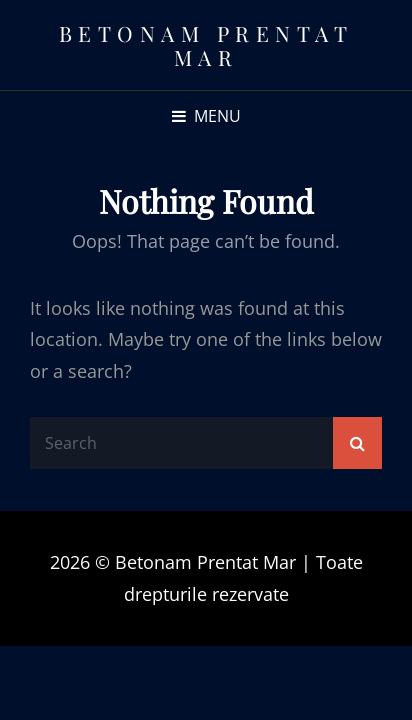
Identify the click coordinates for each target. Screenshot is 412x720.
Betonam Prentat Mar (206, 45)
